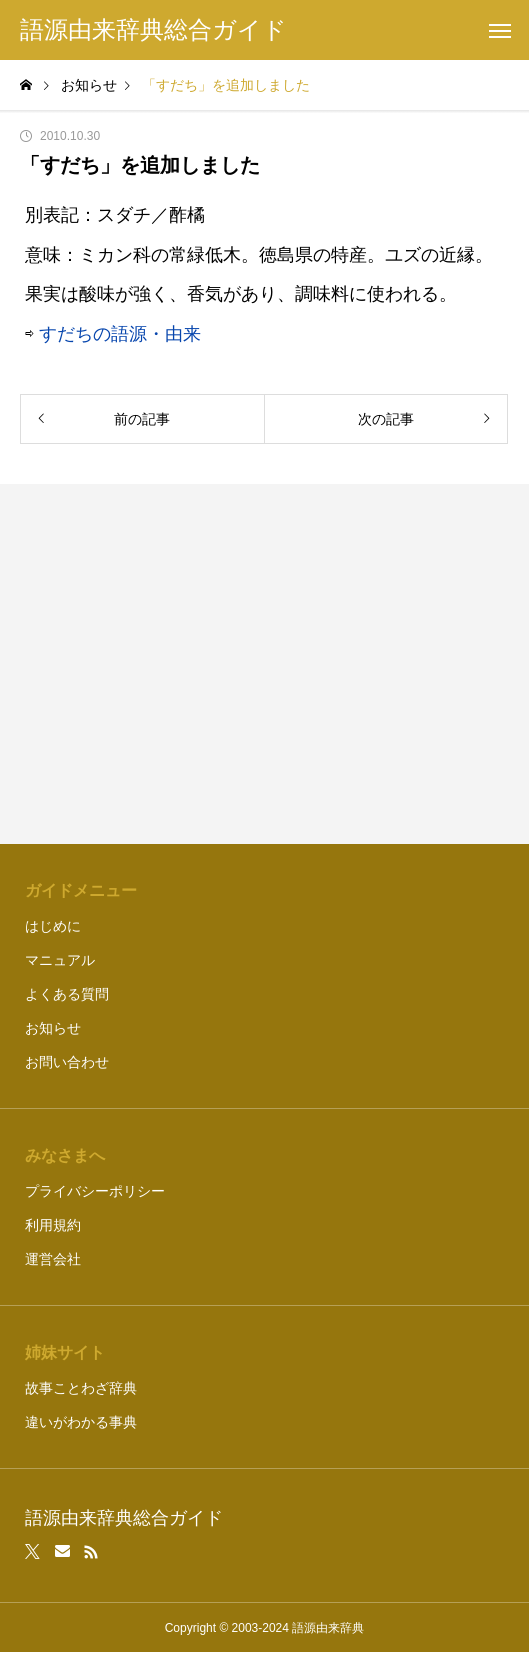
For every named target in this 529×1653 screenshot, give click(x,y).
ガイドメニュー (81, 890)
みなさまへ (65, 1155)
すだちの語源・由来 (120, 334)
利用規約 (53, 1225)
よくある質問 (67, 994)
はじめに (53, 926)
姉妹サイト (65, 1352)
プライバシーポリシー (95, 1191)
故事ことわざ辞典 (81, 1388)
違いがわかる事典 (81, 1422)
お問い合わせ (67, 1062)
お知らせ (53, 1028)
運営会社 (53, 1259)
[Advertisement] (264, 664)
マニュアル (60, 960)
